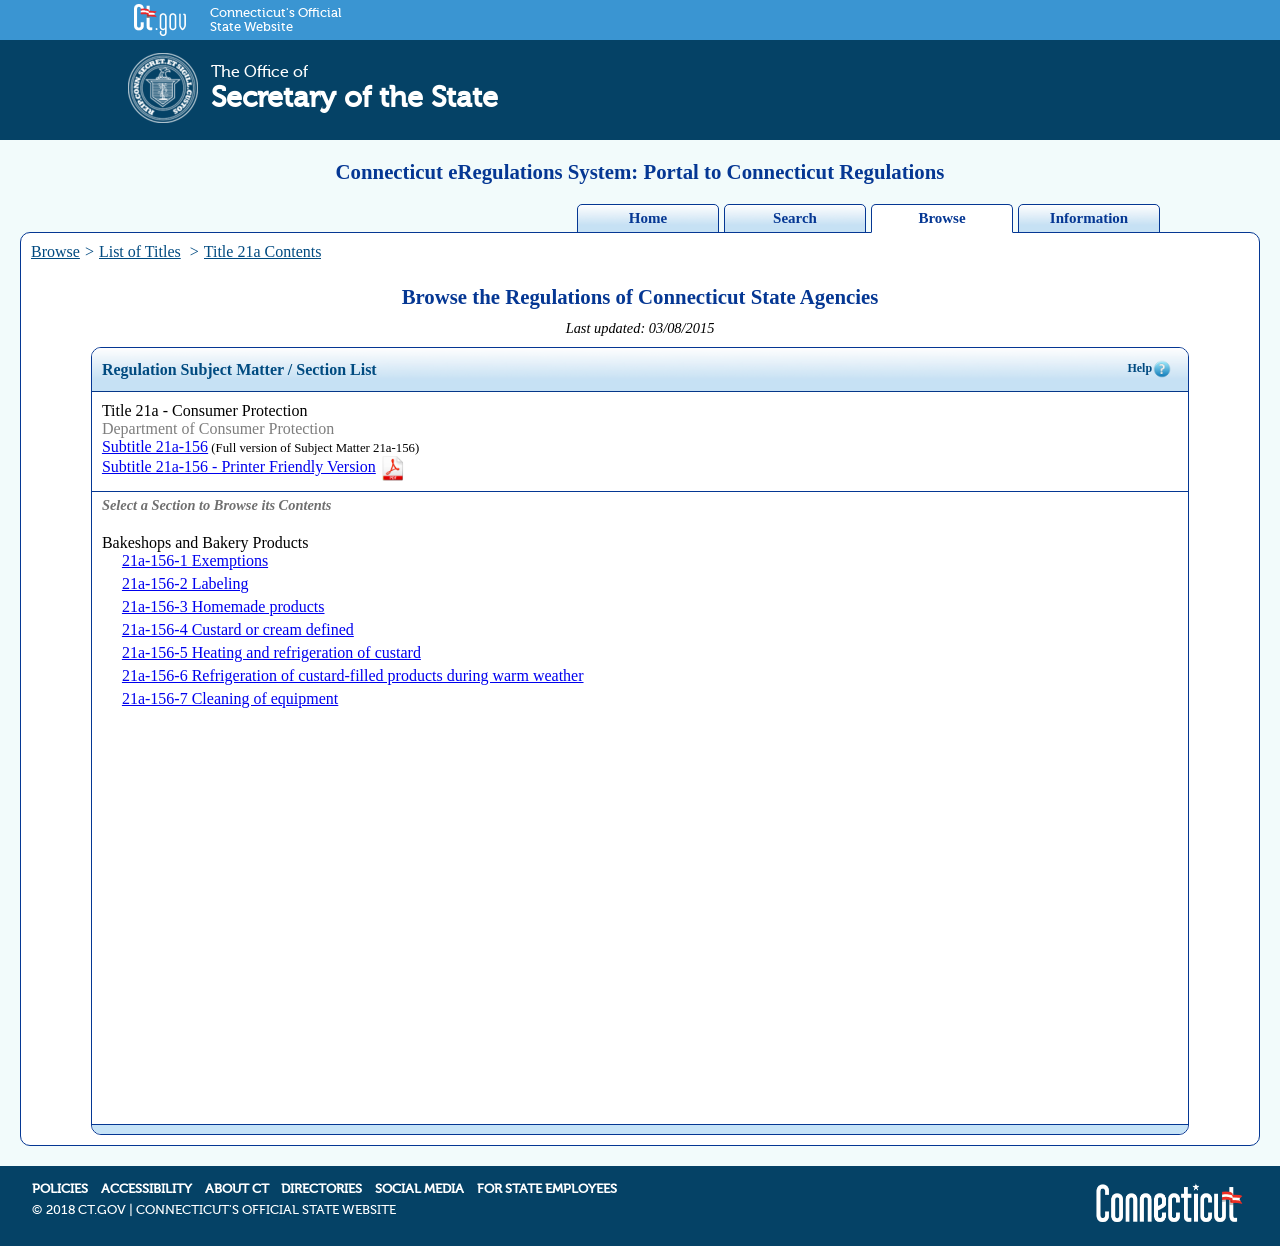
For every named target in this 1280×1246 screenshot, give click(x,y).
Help (1149, 369)
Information (1089, 218)
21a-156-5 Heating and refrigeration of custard (271, 652)
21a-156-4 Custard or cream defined (238, 629)
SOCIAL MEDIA (419, 1189)
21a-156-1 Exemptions (195, 560)
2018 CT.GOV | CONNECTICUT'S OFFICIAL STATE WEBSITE (221, 1210)
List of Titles (140, 251)
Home (648, 218)
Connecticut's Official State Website (275, 20)
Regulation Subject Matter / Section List (239, 369)
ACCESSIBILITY (146, 1189)
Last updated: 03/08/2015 (640, 328)
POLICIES (60, 1189)
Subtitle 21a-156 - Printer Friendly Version (254, 466)
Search (795, 218)
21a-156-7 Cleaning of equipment (230, 698)
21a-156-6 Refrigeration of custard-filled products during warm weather (353, 675)
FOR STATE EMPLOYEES (547, 1189)
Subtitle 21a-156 (155, 446)
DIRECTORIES (321, 1189)
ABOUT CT (237, 1189)
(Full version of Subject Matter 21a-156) (313, 448)
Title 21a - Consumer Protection (205, 410)
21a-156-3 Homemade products (223, 606)
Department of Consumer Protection (218, 428)
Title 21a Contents (263, 251)
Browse (941, 218)
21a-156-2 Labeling (185, 583)
